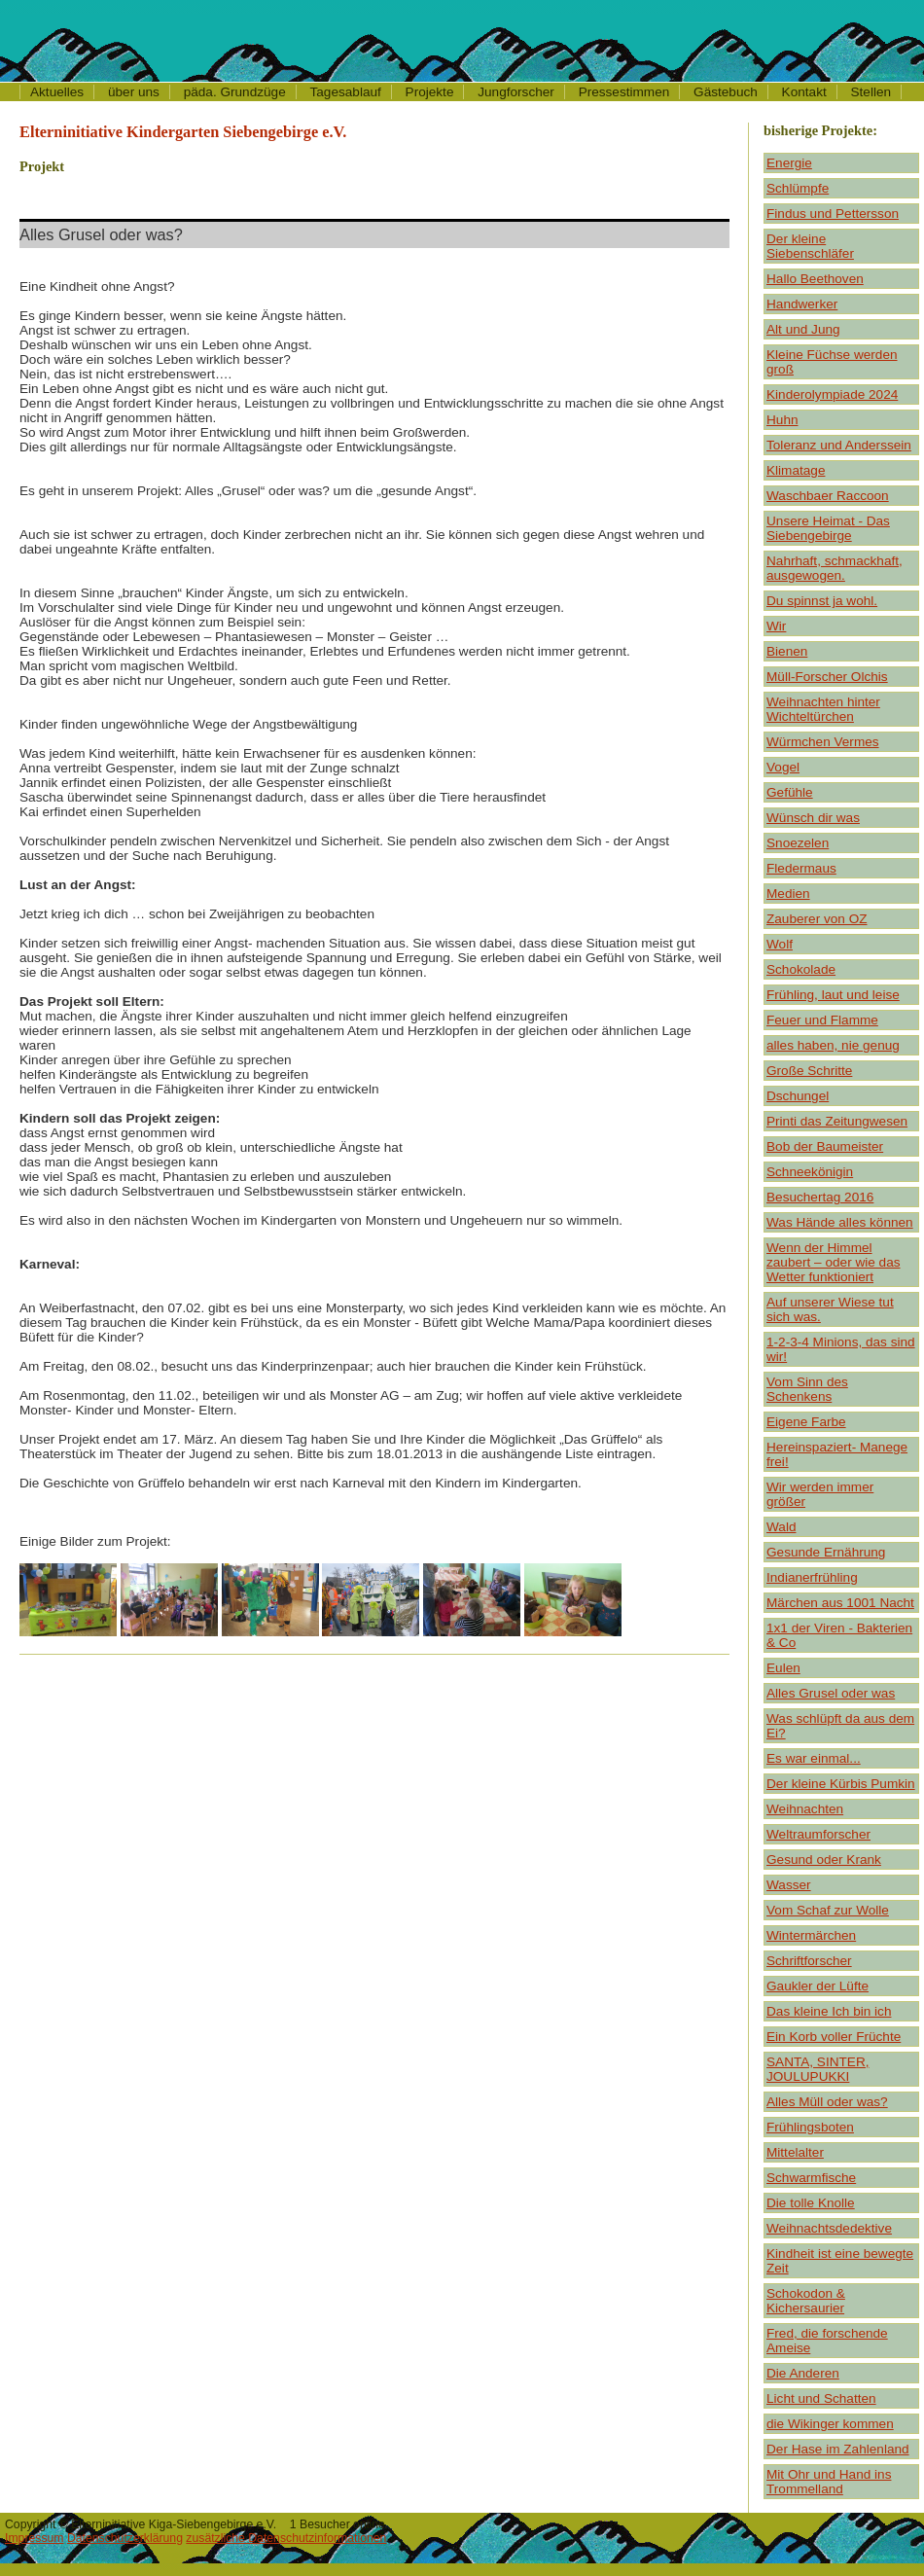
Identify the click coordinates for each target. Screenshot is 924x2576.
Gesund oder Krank (823, 1859)
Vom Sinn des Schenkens (807, 1389)
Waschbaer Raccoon (827, 495)
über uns (134, 92)
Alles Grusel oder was (830, 1693)
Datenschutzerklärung (125, 2538)
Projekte (430, 92)
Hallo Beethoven (815, 278)
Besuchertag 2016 (819, 1197)
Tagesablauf (345, 92)
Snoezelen (797, 843)
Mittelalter (795, 2152)
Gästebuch (725, 92)
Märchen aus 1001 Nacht (840, 1602)
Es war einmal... (813, 1758)
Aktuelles (57, 92)
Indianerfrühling (812, 1577)
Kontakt (804, 92)
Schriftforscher (809, 1960)
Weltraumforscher (818, 1834)
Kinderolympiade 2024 (832, 394)
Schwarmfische (811, 2177)
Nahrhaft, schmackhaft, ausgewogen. (834, 568)
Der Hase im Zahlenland (837, 2449)
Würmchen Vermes (822, 741)
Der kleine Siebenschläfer (810, 246)
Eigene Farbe (806, 1421)
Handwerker (801, 304)
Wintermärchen (811, 1935)
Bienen (786, 651)
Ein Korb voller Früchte (833, 2036)
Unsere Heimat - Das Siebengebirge (828, 528)
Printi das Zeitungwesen (836, 1121)
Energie (789, 163)
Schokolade (800, 969)
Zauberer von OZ (817, 919)
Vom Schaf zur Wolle (827, 1910)
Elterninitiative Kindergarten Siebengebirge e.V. (182, 132)
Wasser (788, 1885)
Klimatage (795, 470)
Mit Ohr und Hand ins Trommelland (828, 2481)
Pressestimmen (624, 92)
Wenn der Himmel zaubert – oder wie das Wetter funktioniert (833, 1262)
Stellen (871, 92)
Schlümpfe (797, 188)
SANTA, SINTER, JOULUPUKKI (818, 2069)
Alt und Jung (803, 329)
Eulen (783, 1668)
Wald (781, 1527)
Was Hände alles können (839, 1222)
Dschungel (797, 1096)
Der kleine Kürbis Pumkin (840, 1783)
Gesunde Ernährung (825, 1552)
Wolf (779, 944)
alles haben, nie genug (833, 1045)
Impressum (34, 2538)
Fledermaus (801, 868)
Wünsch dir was (813, 817)
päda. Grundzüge (235, 92)
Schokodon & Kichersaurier (805, 2300)
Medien (788, 893)
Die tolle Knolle (810, 2203)
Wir (776, 626)
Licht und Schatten (821, 2398)
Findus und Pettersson (832, 213)
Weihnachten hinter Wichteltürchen (823, 709)
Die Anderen (802, 2373)
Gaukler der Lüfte (817, 1986)
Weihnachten (804, 1809)
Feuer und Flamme (822, 1020)
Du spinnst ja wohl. (821, 600)
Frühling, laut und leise (833, 994)
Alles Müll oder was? (827, 2101)
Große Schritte (809, 1070)
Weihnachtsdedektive (829, 2228)
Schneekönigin (809, 1171)
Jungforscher (516, 92)
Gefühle (789, 792)
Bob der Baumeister (824, 1146)
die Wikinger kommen (830, 2423)
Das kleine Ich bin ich (828, 2011)
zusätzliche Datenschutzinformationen (286, 2538)
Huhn (782, 419)
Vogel (783, 767)
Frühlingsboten (810, 2127)
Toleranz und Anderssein (838, 445)
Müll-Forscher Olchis (827, 676)
